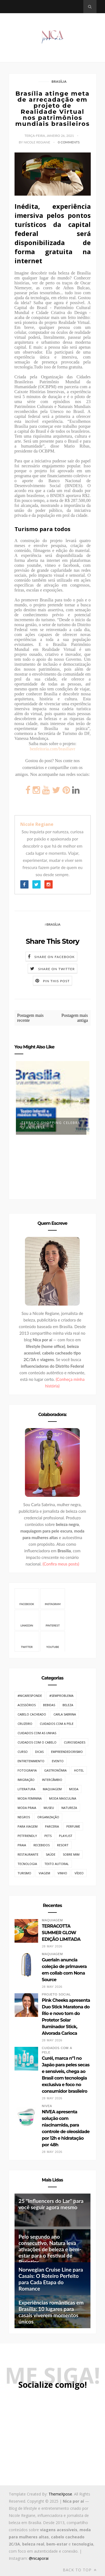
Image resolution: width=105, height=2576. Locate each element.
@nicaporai (39, 2558)
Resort (63, 1845)
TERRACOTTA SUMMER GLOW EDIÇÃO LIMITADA (61, 1932)
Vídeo (79, 1873)
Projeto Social (56, 1994)
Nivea (47, 2106)
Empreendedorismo (67, 1752)
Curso (23, 1752)
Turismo (24, 1873)
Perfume (73, 1826)
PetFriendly (27, 1836)
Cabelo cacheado (32, 1714)
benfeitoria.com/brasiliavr (52, 748)
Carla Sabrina (64, 1714)
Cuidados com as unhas (37, 1733)
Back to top (80, 2569)
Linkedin (27, 1620)
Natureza (69, 1808)
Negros (24, 1817)
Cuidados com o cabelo (37, 1742)
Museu (49, 1808)
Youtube (52, 1641)
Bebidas (49, 1705)
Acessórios (27, 1705)
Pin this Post (56, 981)
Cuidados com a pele (56, 1724)
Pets (48, 1836)
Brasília (59, 81)
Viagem (44, 1873)
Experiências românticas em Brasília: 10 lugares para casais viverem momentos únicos (51, 2312)
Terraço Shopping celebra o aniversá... (51, 1125)
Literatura (26, 1789)
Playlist (65, 1836)
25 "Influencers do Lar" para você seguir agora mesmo (51, 2204)
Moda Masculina (62, 1798)
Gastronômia (55, 1770)
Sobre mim (71, 1854)
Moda (73, 1789)
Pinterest (53, 1620)
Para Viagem (28, 1826)
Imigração (26, 1780)
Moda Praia (27, 1808)
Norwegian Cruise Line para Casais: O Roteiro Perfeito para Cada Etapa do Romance (51, 2279)
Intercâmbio (52, 1780)
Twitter (27, 1641)
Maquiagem (52, 1789)
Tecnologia (27, 1864)
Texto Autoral (56, 1864)
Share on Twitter (56, 969)
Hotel (79, 1770)
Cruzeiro (25, 1724)
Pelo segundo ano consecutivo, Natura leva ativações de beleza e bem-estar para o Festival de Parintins (50, 2249)
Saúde (50, 1854)
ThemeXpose (60, 2494)
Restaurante (28, 1854)
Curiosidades (74, 1742)
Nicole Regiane (36, 824)
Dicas (39, 1752)
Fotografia (27, 1770)
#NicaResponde (30, 1696)
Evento (58, 1761)
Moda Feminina (30, 1798)
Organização (48, 1817)
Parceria (52, 1826)
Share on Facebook (54, 957)
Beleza (68, 1705)
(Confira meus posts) (60, 1563)
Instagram (53, 1598)
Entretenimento (31, 1761)
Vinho (62, 1873)
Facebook (26, 1598)
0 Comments (69, 142)
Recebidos (41, 1845)
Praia (22, 1845)
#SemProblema (61, 1696)
